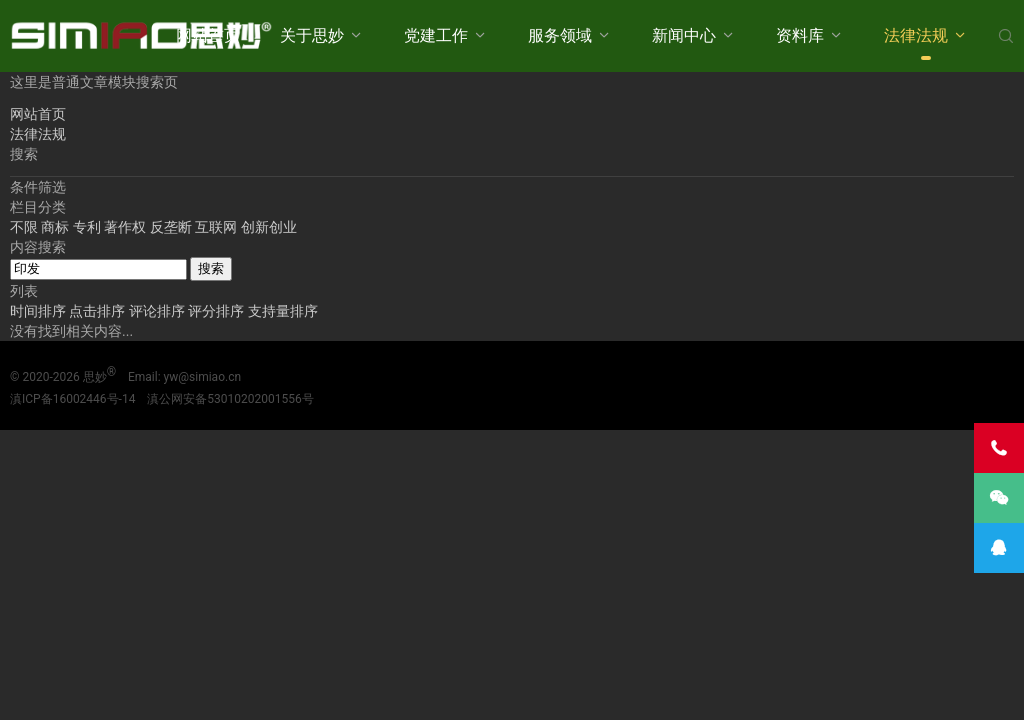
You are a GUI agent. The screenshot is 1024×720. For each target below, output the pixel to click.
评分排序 (217, 311)
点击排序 (98, 311)
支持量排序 (283, 311)
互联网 (216, 227)
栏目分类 (38, 207)
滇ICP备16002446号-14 (72, 399)
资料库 (800, 35)
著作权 (125, 227)
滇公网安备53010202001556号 (230, 399)
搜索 (211, 268)
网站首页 (208, 35)
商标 (55, 227)
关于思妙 (312, 35)
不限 (24, 227)
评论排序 (158, 311)
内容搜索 (38, 247)
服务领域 (560, 35)
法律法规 (916, 35)
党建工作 (436, 35)
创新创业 (269, 227)
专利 (87, 227)
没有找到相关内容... (71, 331)
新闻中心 (684, 35)
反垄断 (171, 227)
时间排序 (39, 311)
